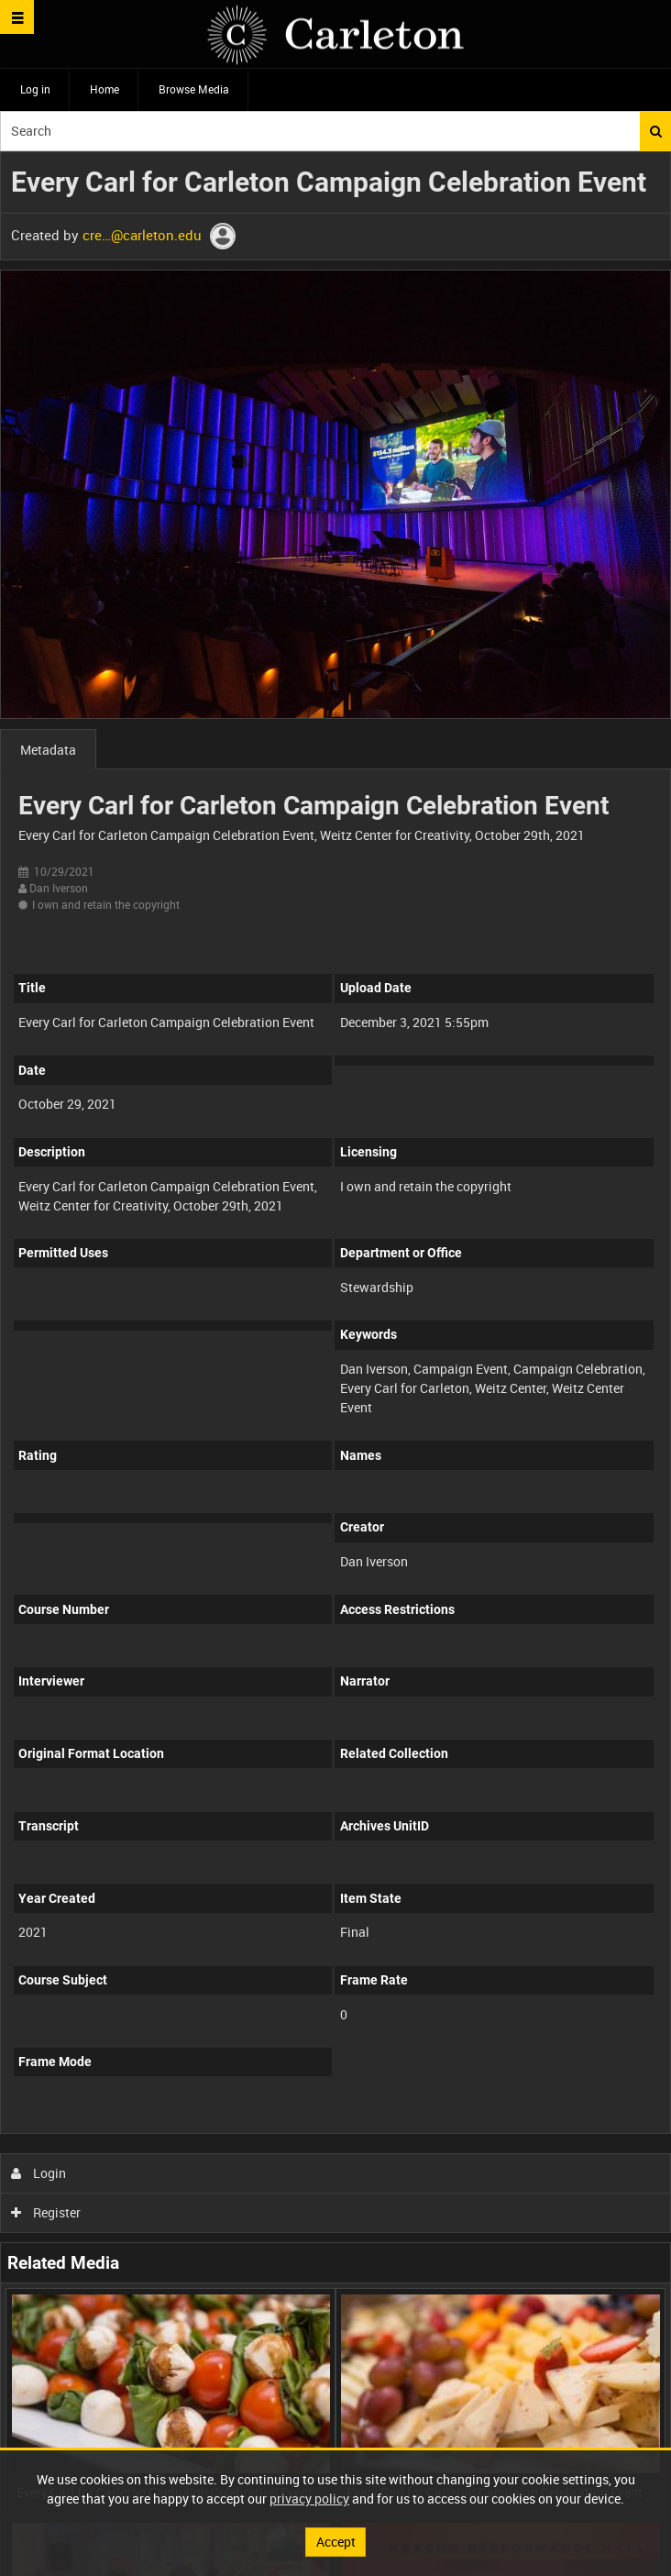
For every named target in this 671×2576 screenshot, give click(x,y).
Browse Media (194, 89)
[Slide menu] (17, 17)
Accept (336, 2541)
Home (104, 89)
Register (46, 2212)
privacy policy (309, 2498)
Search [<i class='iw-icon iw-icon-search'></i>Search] (656, 131)
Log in (35, 89)
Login (39, 2173)
